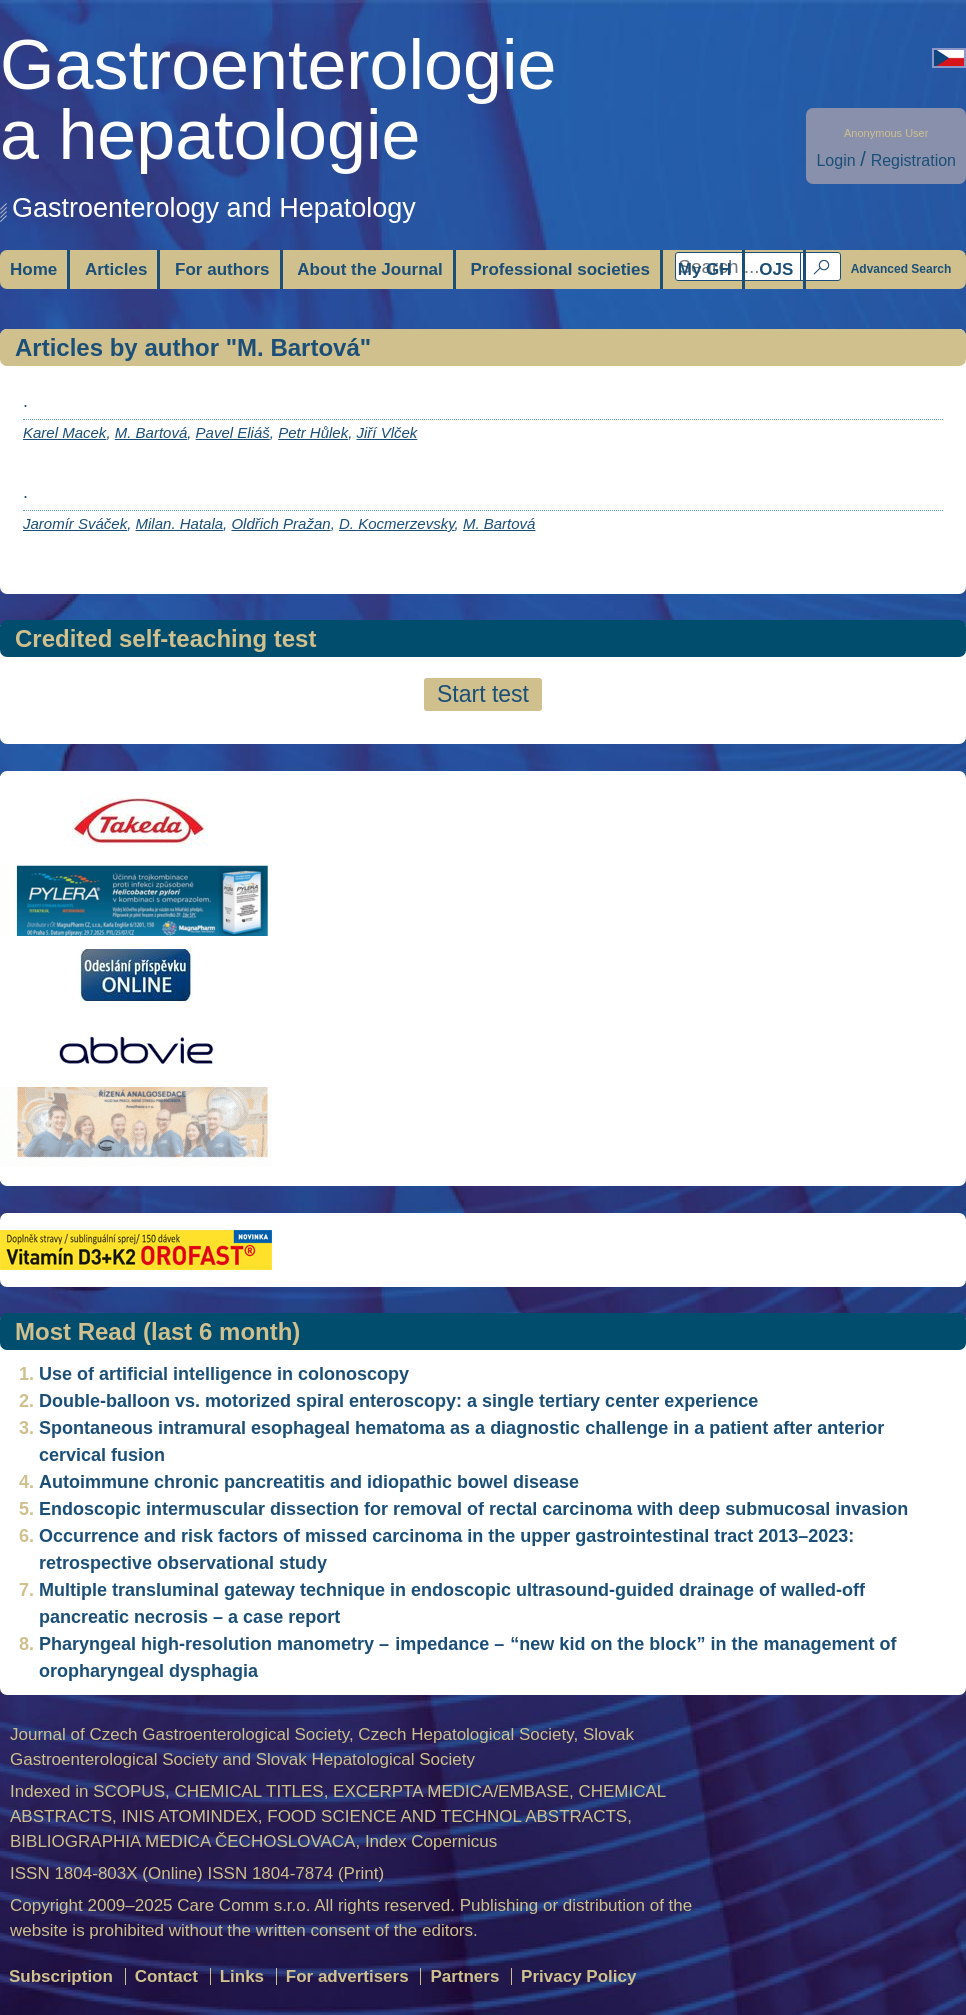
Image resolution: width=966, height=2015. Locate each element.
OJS (776, 269)
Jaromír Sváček (75, 523)
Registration (913, 160)
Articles (116, 269)
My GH (705, 269)
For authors (222, 269)
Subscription (61, 1976)
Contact (166, 1976)
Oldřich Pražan (280, 523)
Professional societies (560, 269)
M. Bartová (151, 432)
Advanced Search (901, 269)
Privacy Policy (578, 1976)
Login (835, 160)
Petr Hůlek (313, 432)
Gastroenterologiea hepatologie (278, 100)
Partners (464, 1976)
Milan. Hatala (180, 523)
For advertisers (347, 1976)
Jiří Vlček (387, 432)
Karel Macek (64, 432)
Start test (483, 694)
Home (33, 269)
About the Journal (369, 269)
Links (242, 1976)
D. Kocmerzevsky (397, 523)
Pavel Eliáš (233, 432)
